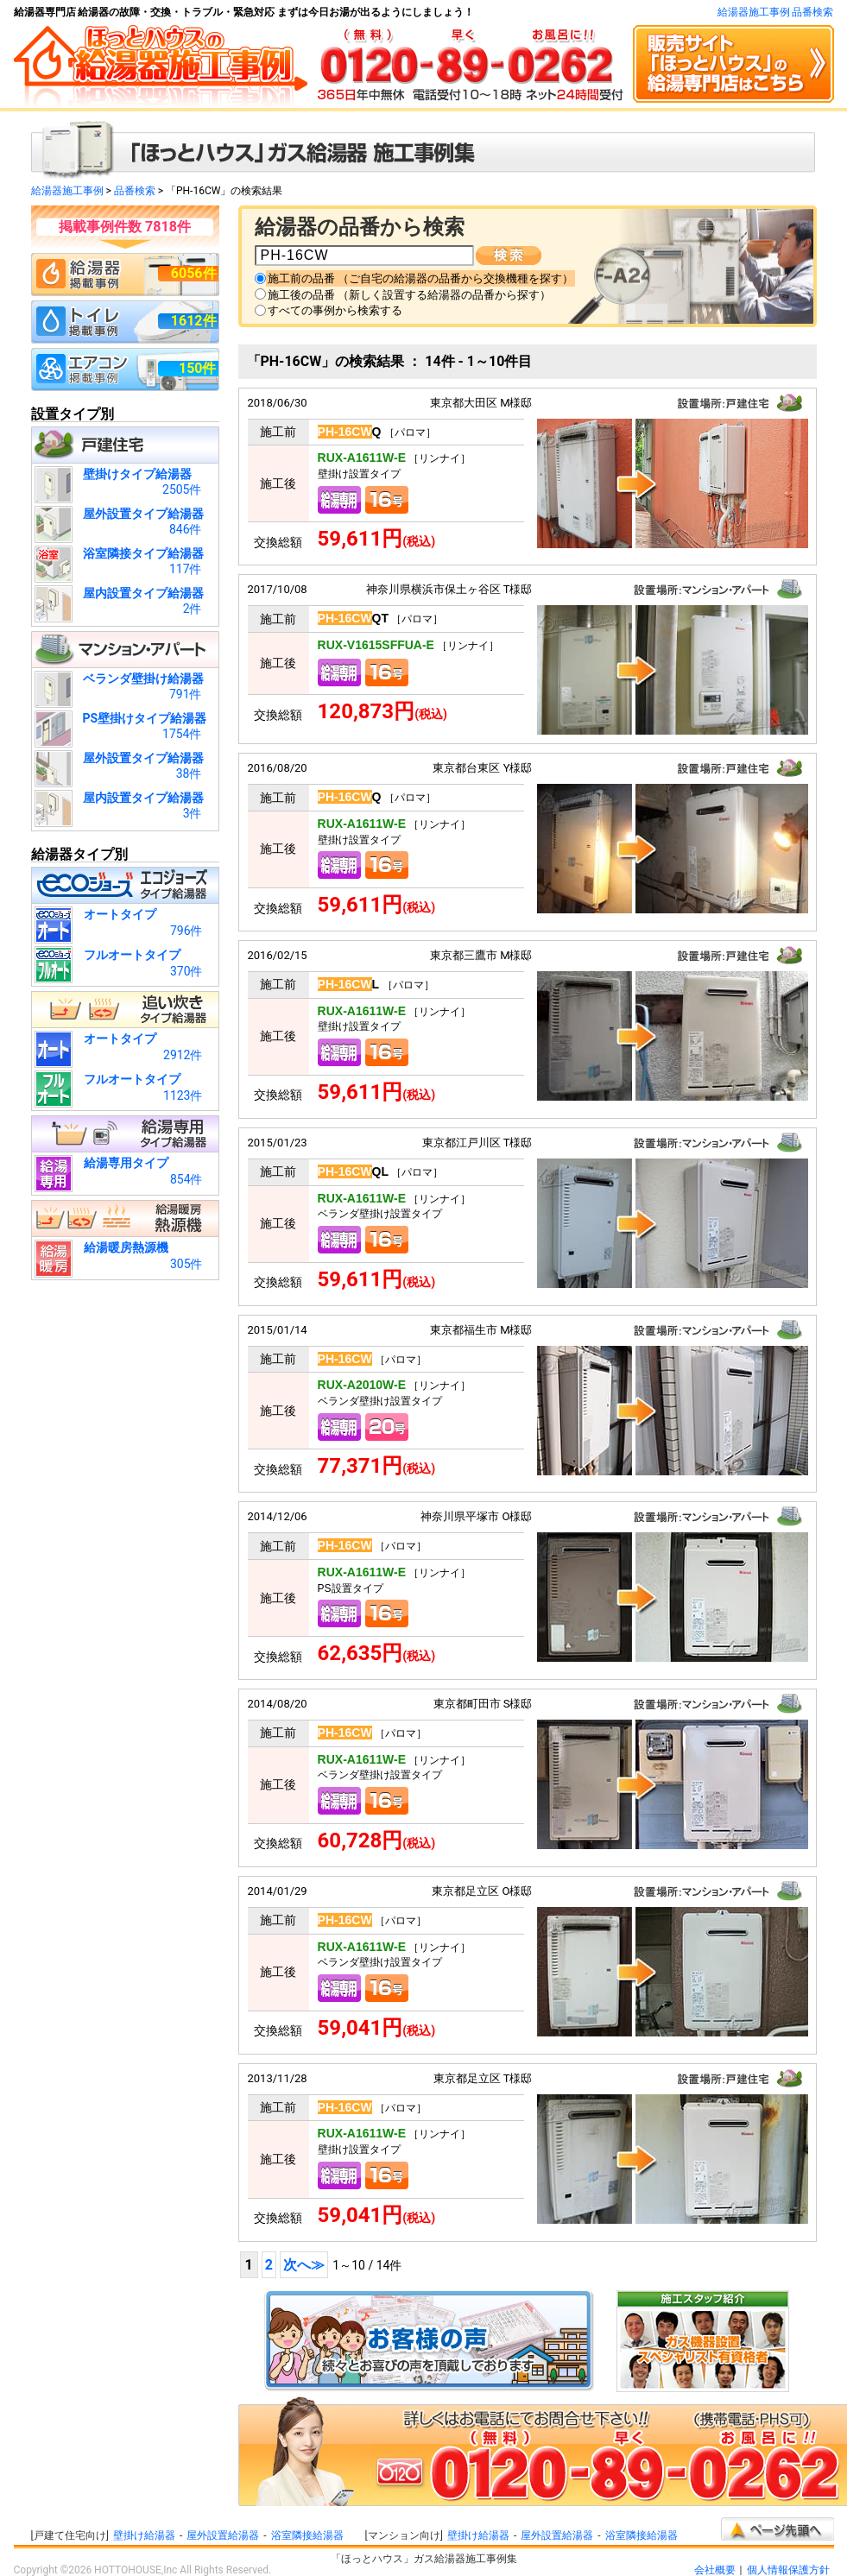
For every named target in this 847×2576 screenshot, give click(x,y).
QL (353, 1171)
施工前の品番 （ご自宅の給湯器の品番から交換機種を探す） (420, 278)
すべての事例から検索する (335, 310)
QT (353, 618)
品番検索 (134, 191)
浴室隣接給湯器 (307, 2535)
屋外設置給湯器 (222, 2535)
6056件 (194, 273)
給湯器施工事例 (67, 191)
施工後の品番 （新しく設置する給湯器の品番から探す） (409, 294)
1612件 (194, 321)
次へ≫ (304, 2265)
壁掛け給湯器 (144, 2535)
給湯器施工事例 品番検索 (775, 12)
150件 (198, 368)
